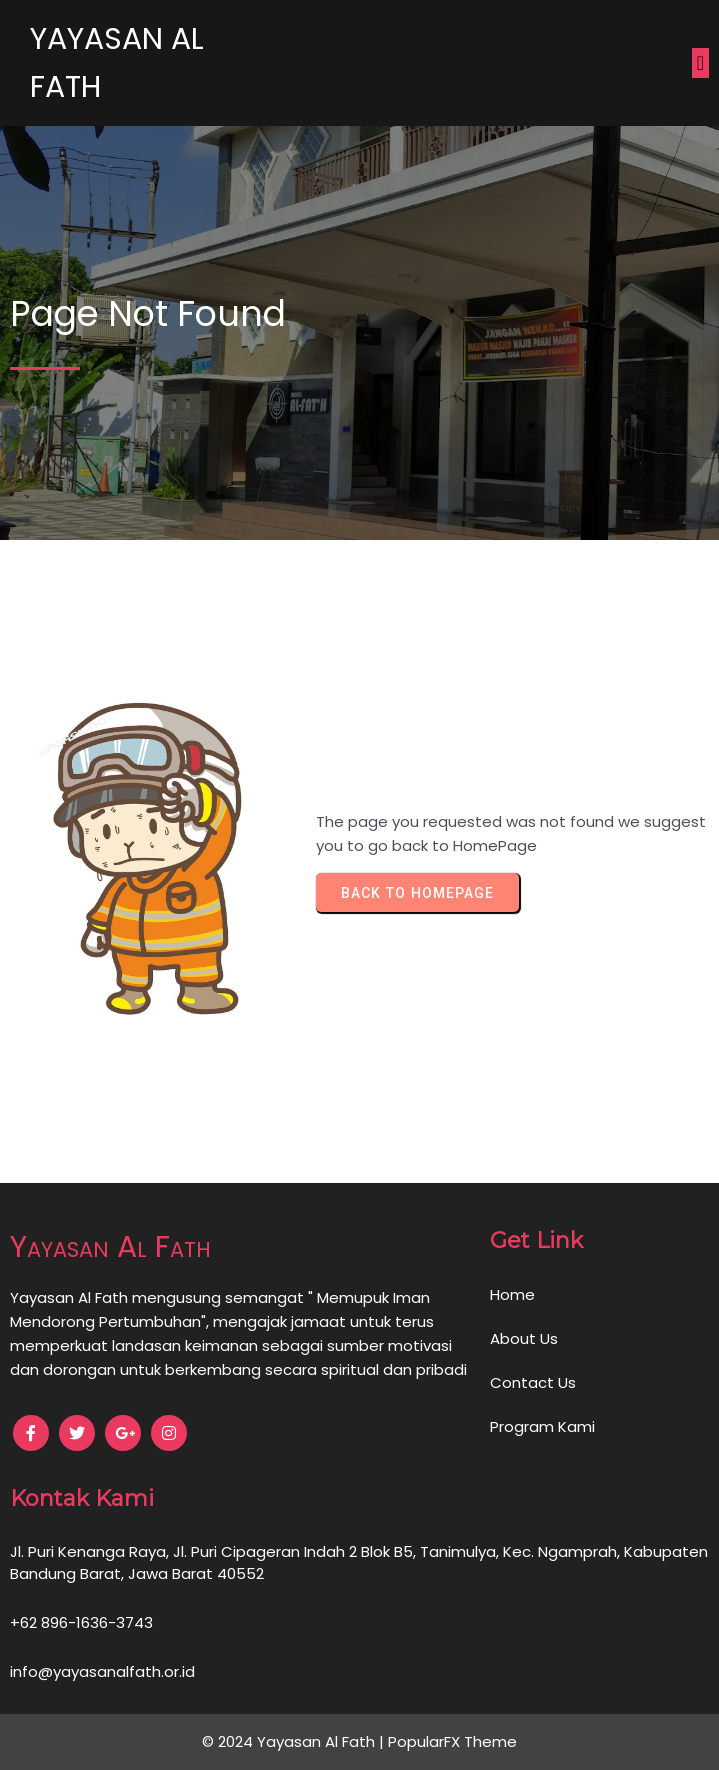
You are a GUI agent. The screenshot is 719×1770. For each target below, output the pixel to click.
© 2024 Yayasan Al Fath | (295, 1741)
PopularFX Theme (452, 1741)
